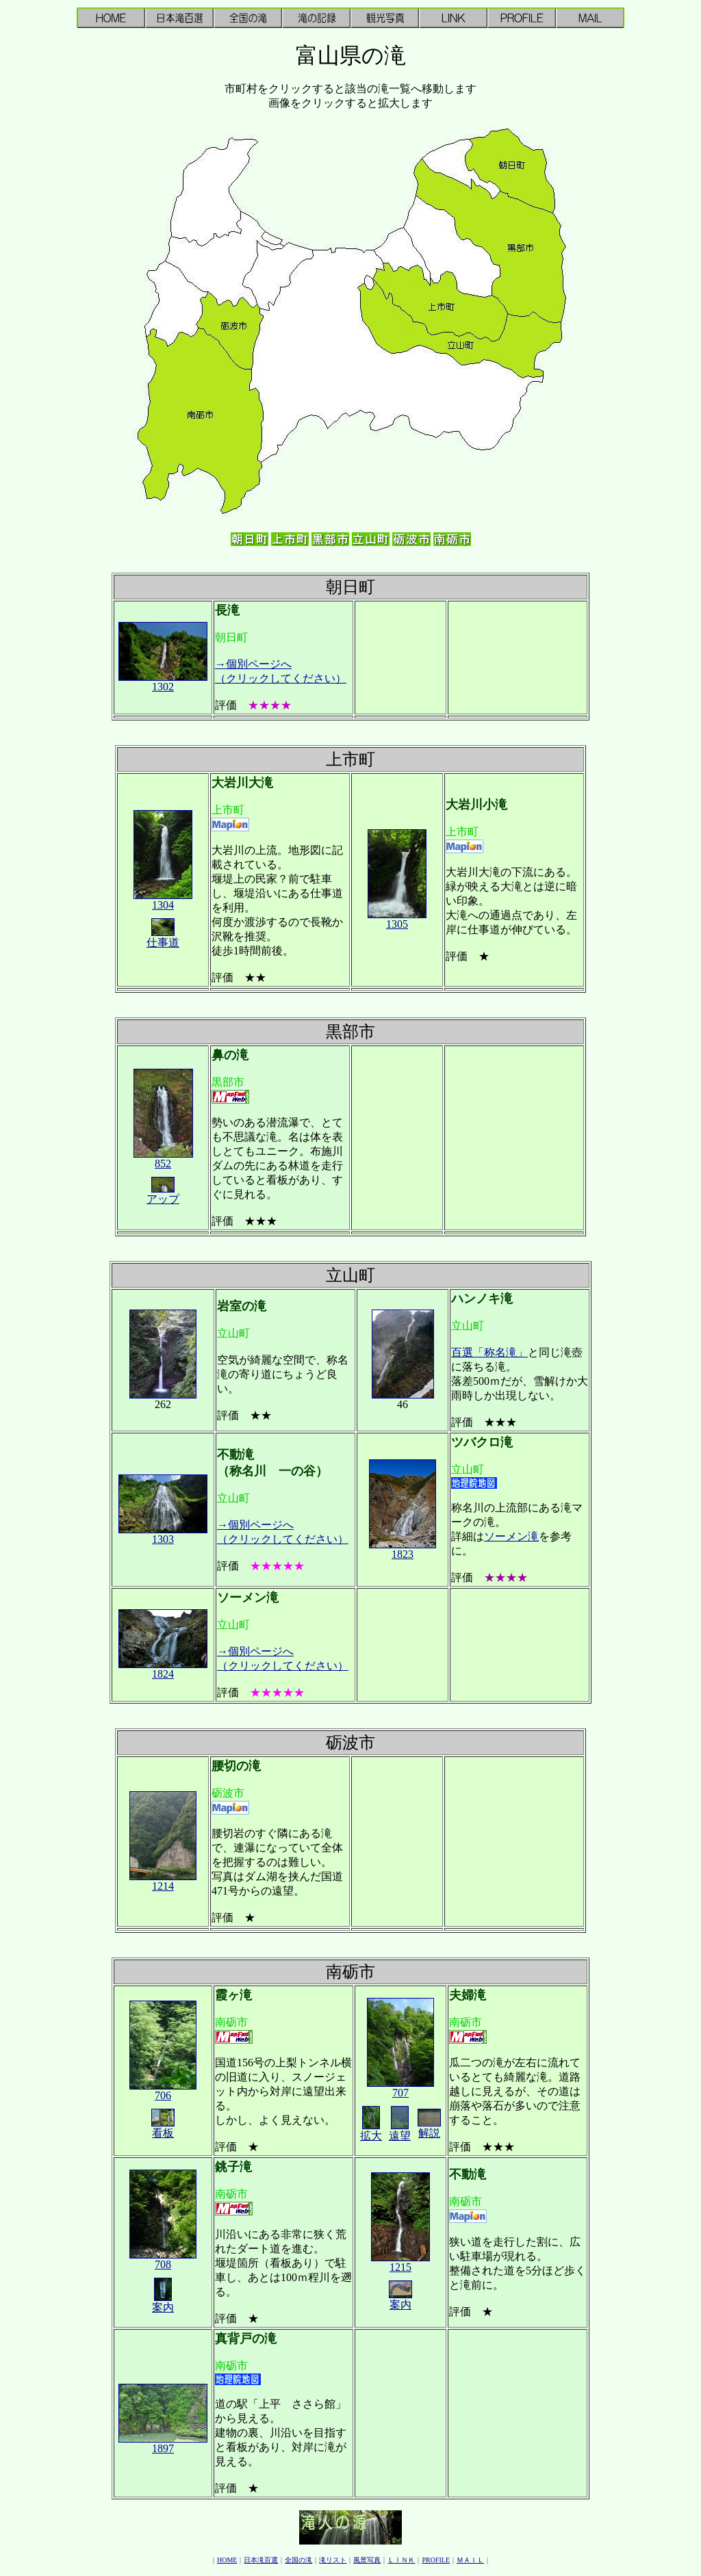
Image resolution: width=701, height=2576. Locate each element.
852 (163, 1158)
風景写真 (367, 2560)
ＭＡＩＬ (470, 2560)
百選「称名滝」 (489, 1352)
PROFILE (436, 2560)
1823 (402, 1549)
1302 (162, 681)
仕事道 (162, 937)
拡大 (371, 2131)
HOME (227, 2560)
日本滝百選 (261, 2560)
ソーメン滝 (511, 1536)
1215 (400, 2262)
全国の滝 (298, 2560)
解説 (429, 2128)
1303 (162, 1534)
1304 (162, 900)
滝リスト (332, 2560)
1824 (162, 1669)
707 (400, 2087)
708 (162, 2259)
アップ (162, 1194)
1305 (397, 919)
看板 (163, 2128)
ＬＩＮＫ (401, 2560)
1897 (162, 2443)
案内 (163, 2302)
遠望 (400, 2131)
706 (162, 2090)
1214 (162, 1881)
